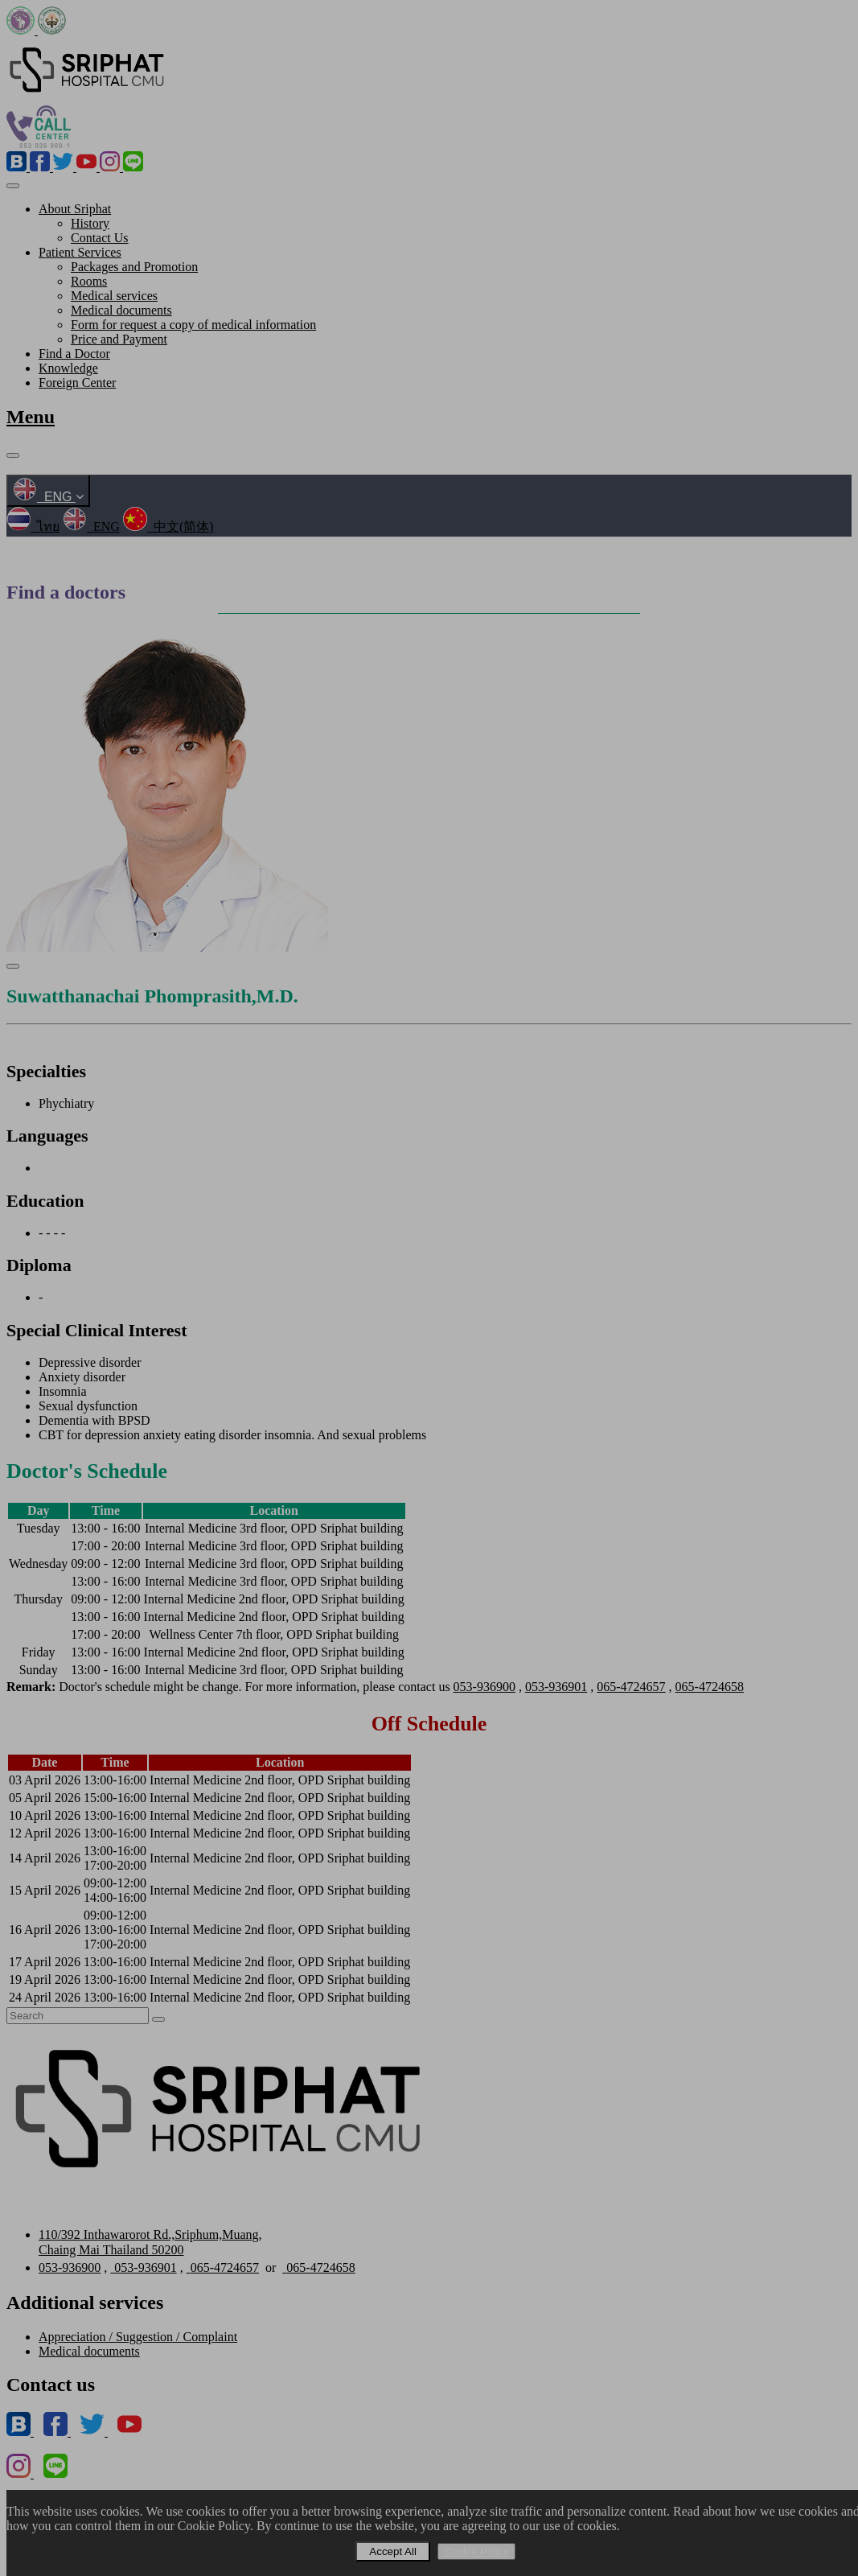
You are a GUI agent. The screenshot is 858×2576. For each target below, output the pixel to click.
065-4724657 (631, 1686)
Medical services (114, 295)
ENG (48, 497)
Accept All (393, 2551)
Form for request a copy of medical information (193, 324)
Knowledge (68, 368)
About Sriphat (75, 209)
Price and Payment (119, 339)
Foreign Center (77, 382)
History (90, 223)
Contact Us (100, 238)
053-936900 (484, 1686)
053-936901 (556, 1686)
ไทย (33, 526)
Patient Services (80, 252)
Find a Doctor (74, 353)
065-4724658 (709, 1686)
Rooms (89, 281)
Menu (30, 416)
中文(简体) (168, 526)
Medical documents (121, 310)
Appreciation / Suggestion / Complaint (138, 2337)
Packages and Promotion (134, 267)
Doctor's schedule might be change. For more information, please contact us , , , (375, 1686)
